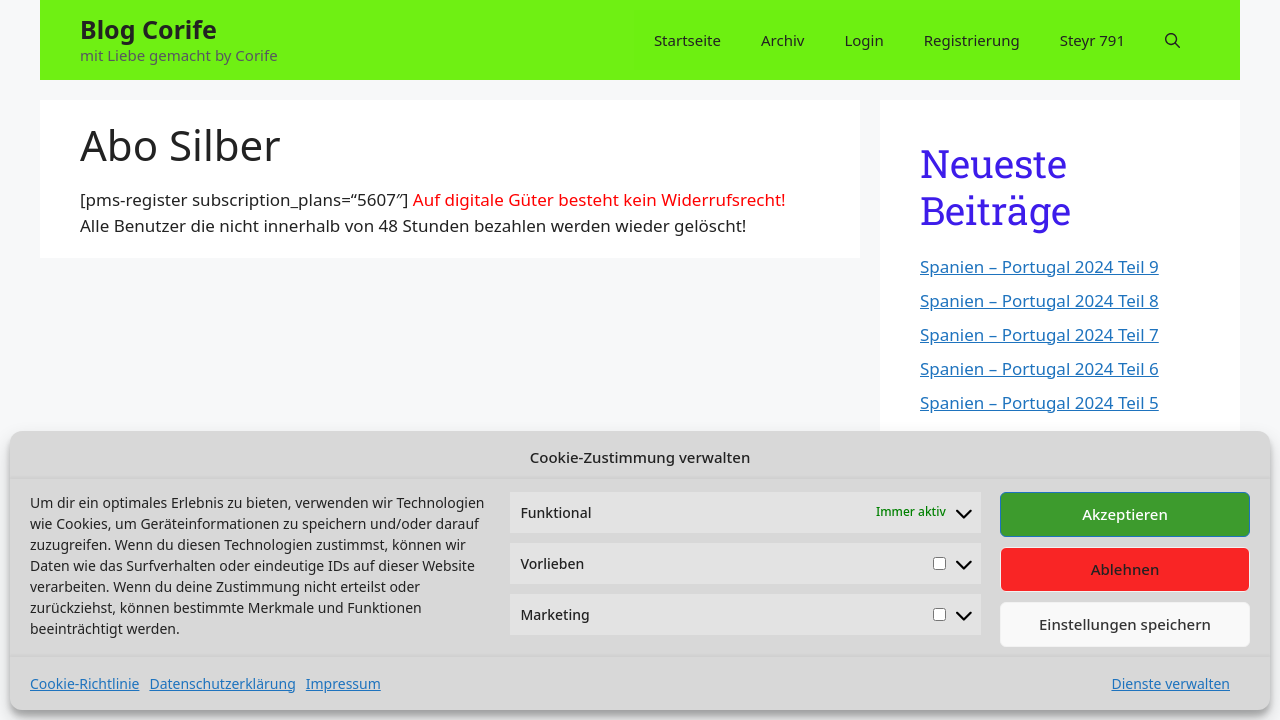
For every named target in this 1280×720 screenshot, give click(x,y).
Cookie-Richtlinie (84, 683)
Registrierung (972, 40)
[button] (1172, 40)
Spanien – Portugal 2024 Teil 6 (1039, 368)
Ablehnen (1125, 569)
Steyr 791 (1092, 40)
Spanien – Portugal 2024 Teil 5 (1039, 402)
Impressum (343, 683)
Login (863, 40)
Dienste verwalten (1170, 683)
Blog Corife (148, 29)
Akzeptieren (1125, 514)
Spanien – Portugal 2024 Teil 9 (1039, 266)
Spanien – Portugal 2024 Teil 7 (1039, 334)
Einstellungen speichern (1125, 624)
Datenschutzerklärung (222, 683)
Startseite (687, 40)
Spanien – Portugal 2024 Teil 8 (1039, 300)
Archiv (782, 40)
